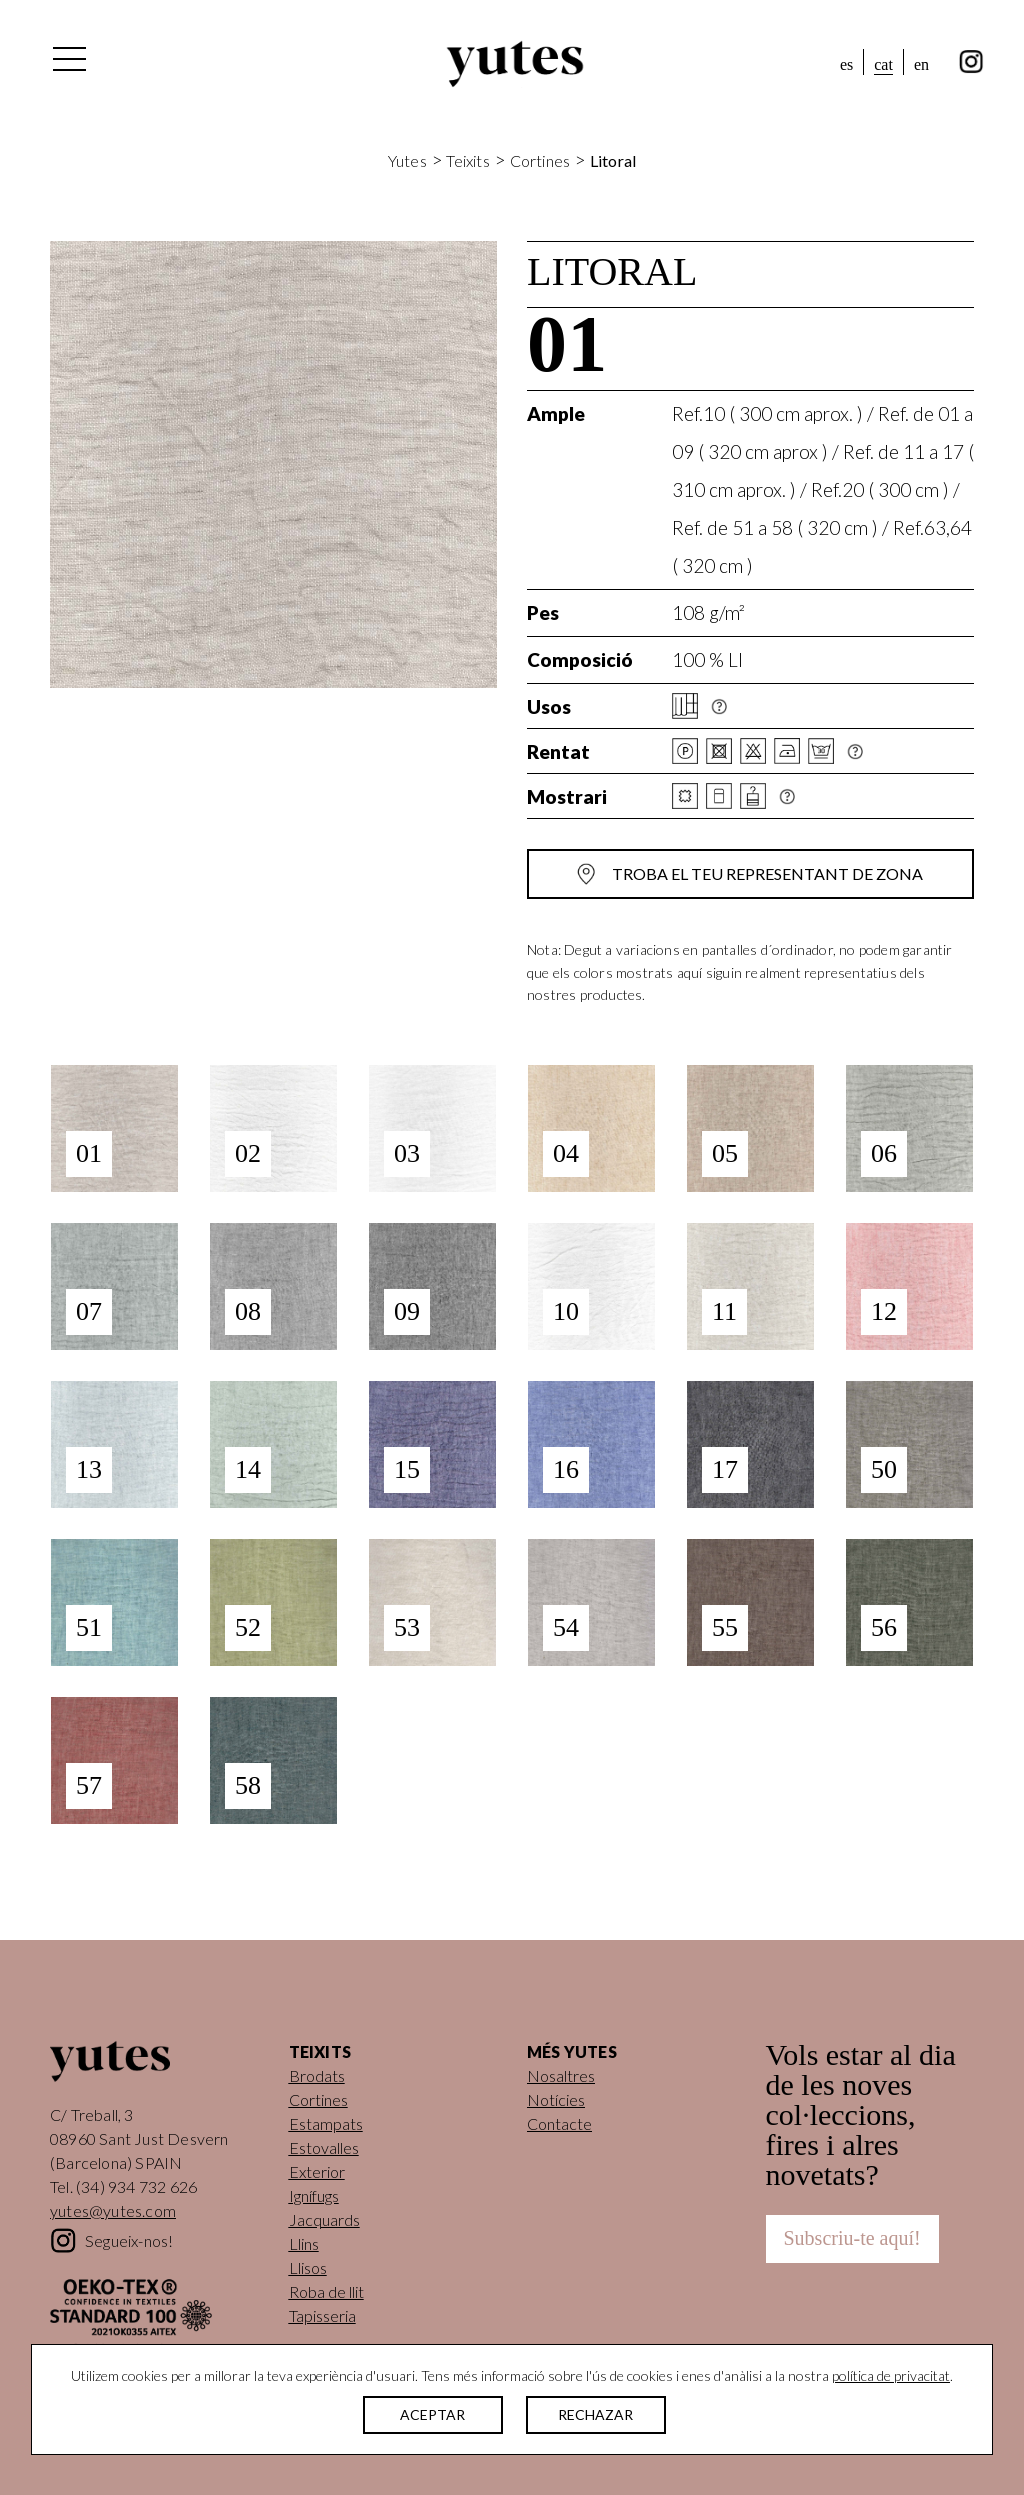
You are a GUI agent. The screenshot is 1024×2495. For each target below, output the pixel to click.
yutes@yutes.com (113, 2210)
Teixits (467, 160)
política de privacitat (891, 2375)
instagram (971, 62)
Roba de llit (326, 2291)
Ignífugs (314, 2195)
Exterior (317, 2171)
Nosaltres (561, 2075)
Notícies (556, 2099)
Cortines (540, 160)
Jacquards (324, 2219)
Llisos (308, 2267)
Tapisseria (322, 2315)
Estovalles (324, 2147)
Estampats (326, 2123)
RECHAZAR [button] (595, 2414)
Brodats (317, 2075)
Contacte (559, 2123)
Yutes (515, 64)
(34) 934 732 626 (136, 2186)
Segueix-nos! (129, 2240)
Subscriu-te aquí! (852, 2238)
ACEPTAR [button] (432, 2414)
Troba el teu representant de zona (767, 873)
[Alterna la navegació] (68, 64)
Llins (304, 2243)
